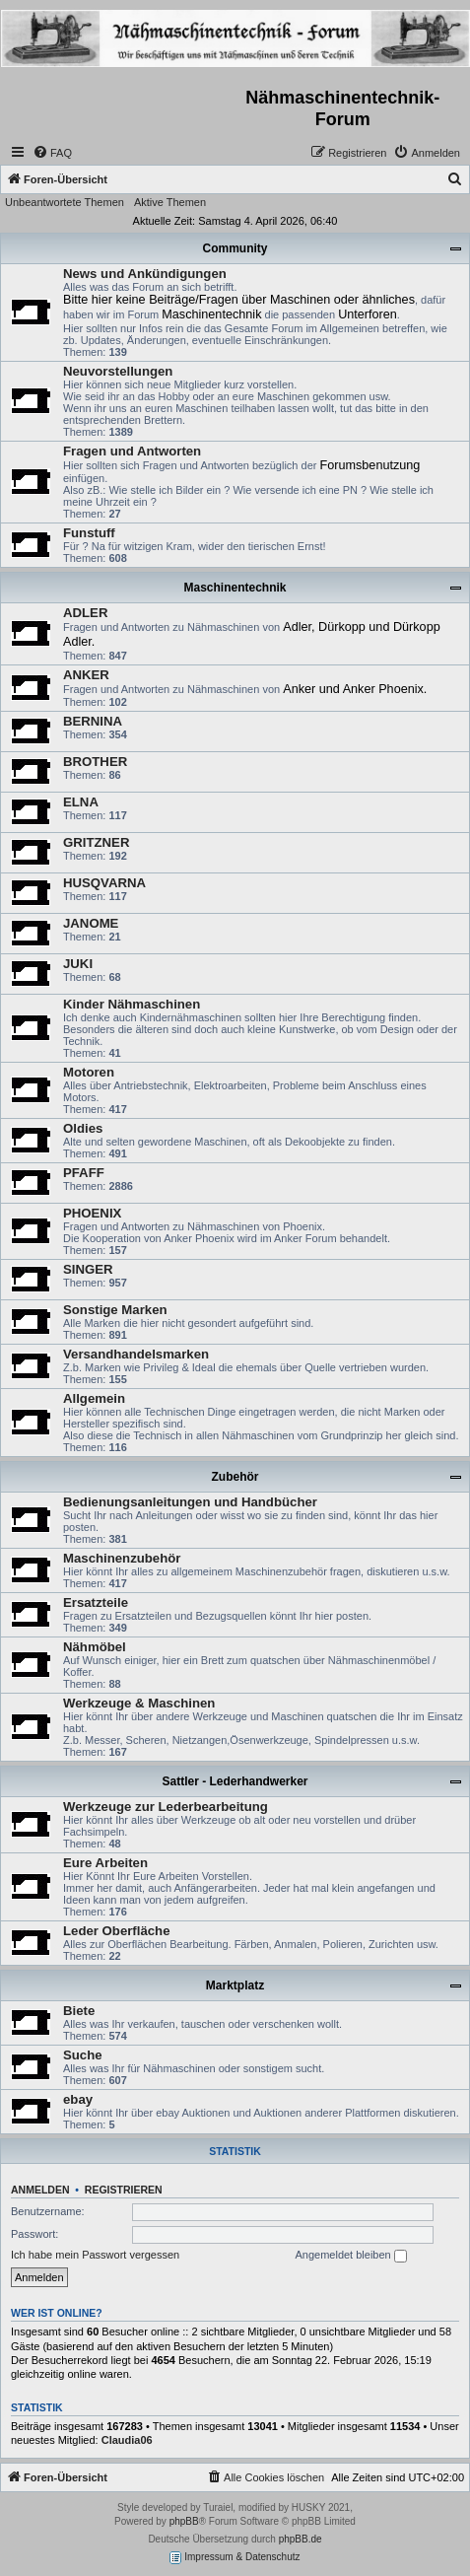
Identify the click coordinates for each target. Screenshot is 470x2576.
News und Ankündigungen (145, 273)
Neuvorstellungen (117, 371)
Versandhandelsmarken (136, 1354)
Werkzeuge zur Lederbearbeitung (165, 1806)
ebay (78, 2099)
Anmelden (40, 2189)
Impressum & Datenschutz (234, 2557)
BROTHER (95, 761)
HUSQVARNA (104, 882)
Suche (82, 2055)
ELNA (81, 802)
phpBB (184, 2521)
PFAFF (83, 1172)
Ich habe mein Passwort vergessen (95, 2255)
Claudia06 (127, 2440)
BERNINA (92, 721)
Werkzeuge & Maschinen (139, 1703)
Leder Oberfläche (116, 1930)
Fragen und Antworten (132, 451)
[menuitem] (52, 153)
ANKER (86, 674)
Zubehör (235, 1477)
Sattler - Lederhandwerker (234, 1781)
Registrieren (124, 2189)
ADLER (85, 612)
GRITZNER (96, 842)
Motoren (88, 1072)
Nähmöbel (94, 1646)
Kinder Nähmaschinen (131, 1004)
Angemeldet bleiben (350, 2256)
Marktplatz (235, 1985)
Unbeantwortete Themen (64, 202)
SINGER (88, 1269)
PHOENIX (92, 1213)
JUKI (78, 963)
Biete (79, 2010)
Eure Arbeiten (105, 1862)
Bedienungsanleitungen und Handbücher (190, 1502)
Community (235, 248)
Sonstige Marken (115, 1309)
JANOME (90, 923)
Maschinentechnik (234, 587)
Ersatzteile (95, 1602)
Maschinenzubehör (121, 1558)
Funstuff (89, 532)
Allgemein (94, 1398)
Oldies (82, 1128)
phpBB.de (300, 2539)
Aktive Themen (170, 202)
